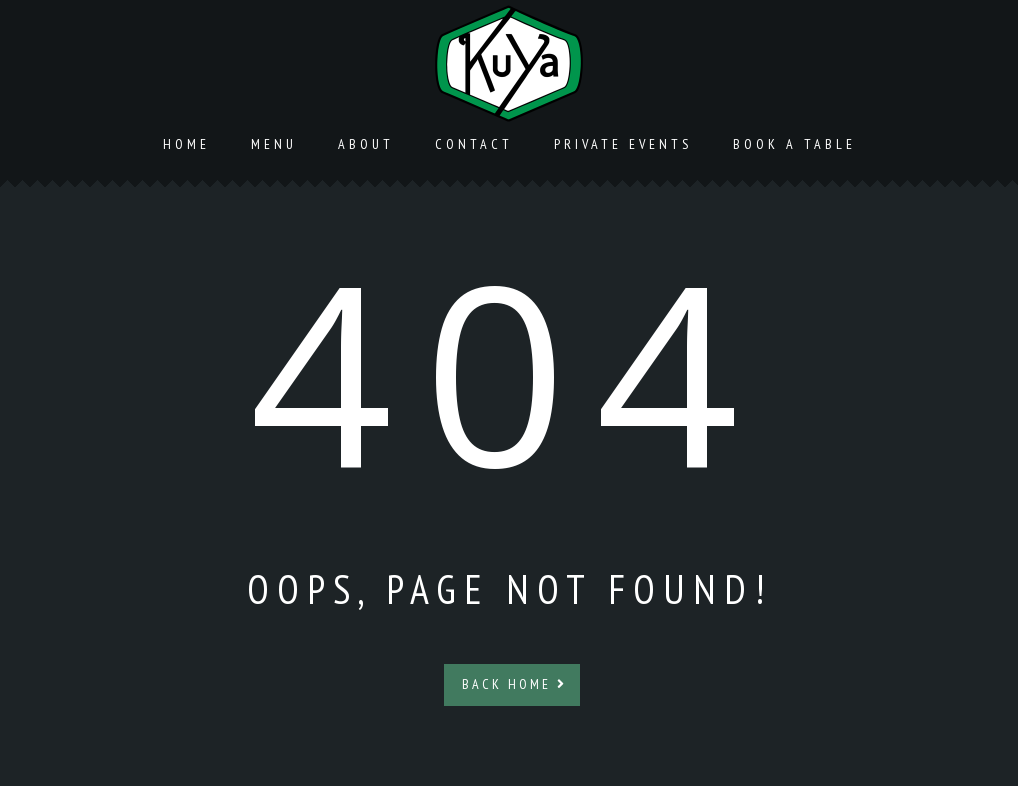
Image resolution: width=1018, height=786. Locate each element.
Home (186, 144)
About (366, 144)
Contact (474, 144)
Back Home (514, 684)
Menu (274, 144)
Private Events (623, 144)
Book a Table (794, 144)
